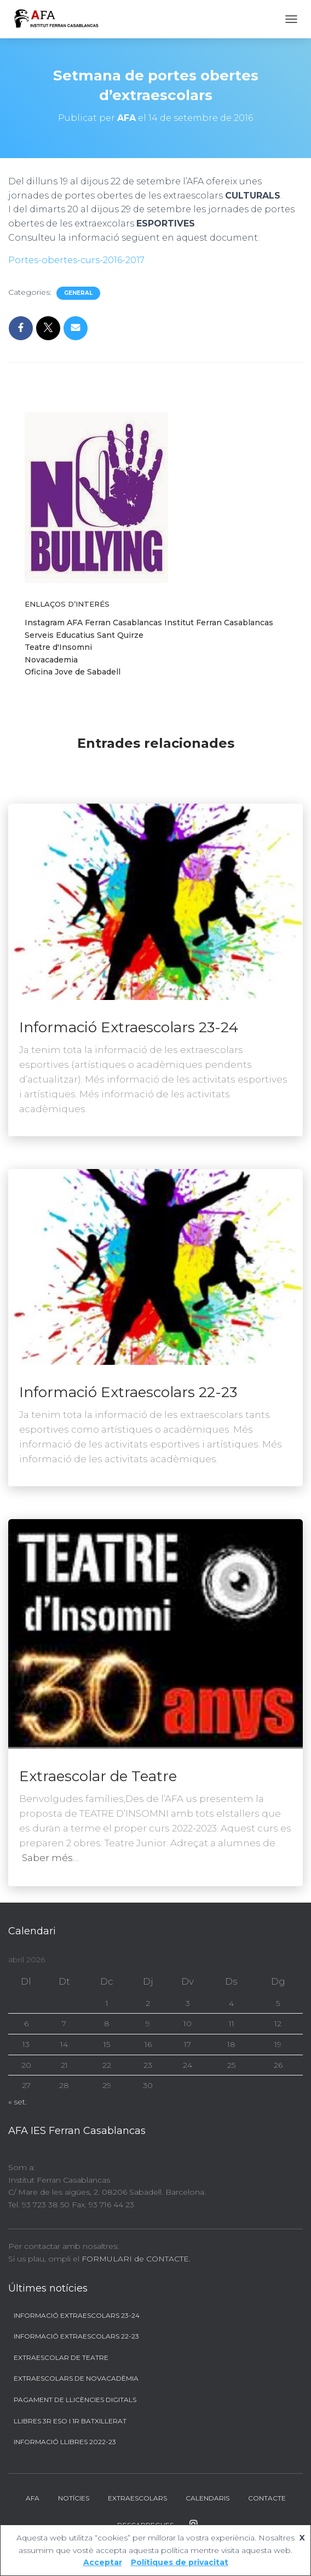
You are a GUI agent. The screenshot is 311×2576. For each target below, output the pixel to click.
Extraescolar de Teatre (98, 1776)
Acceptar (102, 2562)
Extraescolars (137, 2498)
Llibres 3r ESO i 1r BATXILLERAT (70, 2421)
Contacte (267, 2498)
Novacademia (51, 660)
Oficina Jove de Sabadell (72, 672)
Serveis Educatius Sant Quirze (84, 635)
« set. (17, 2102)
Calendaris (207, 2498)
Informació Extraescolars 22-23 (128, 1392)
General (78, 292)
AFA (32, 2498)
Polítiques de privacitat (179, 2562)
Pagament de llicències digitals (75, 2399)
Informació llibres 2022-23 (65, 2442)
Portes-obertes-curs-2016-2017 (76, 260)
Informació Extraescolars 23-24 (128, 1027)
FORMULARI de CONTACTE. (136, 2259)
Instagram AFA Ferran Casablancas (93, 622)
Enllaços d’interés (67, 604)
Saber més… (50, 1857)
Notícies (73, 2498)
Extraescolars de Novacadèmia (76, 2378)
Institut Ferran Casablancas (218, 622)
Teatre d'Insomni (58, 647)
